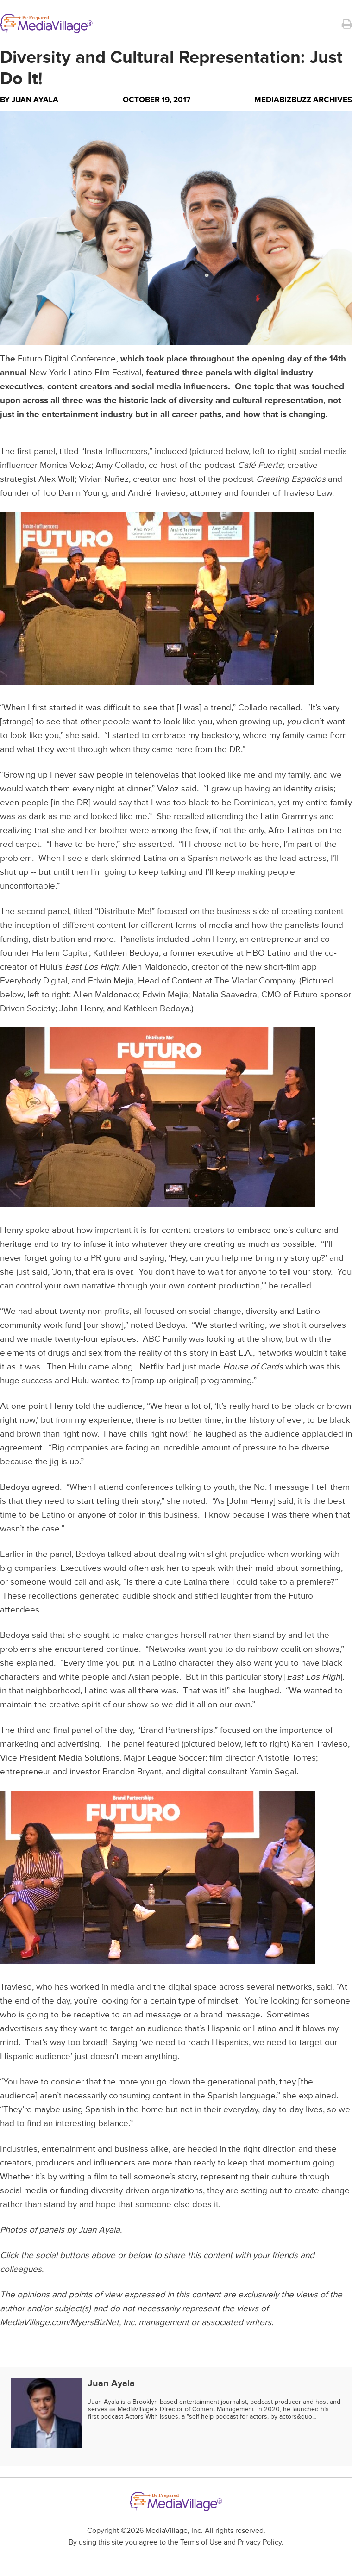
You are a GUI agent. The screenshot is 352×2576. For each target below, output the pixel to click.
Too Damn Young (74, 493)
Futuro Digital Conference (67, 359)
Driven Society (27, 1008)
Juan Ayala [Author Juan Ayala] (35, 100)
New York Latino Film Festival (85, 372)
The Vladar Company (254, 981)
